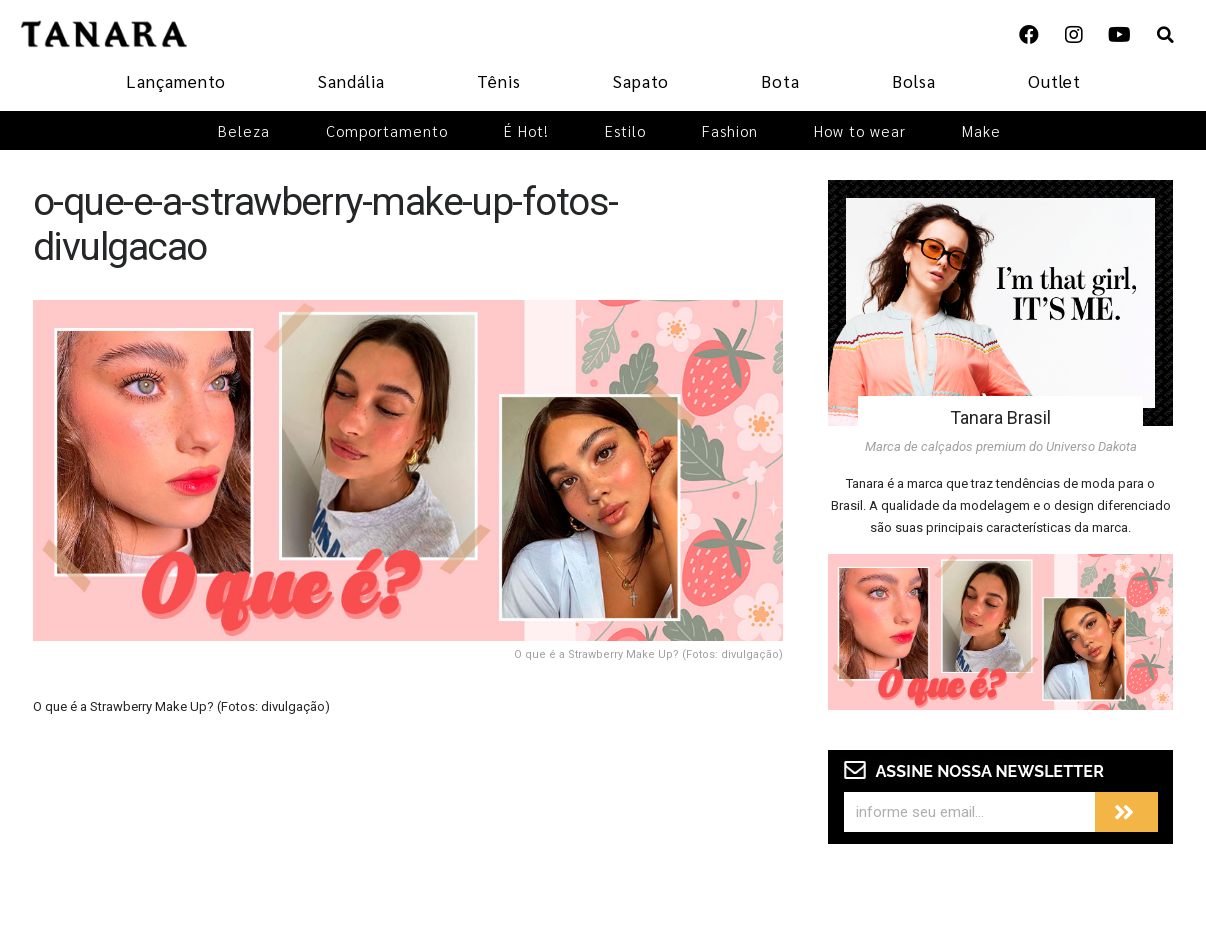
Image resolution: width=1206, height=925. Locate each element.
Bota (780, 81)
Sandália (351, 81)
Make (981, 130)
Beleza (244, 130)
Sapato (641, 81)
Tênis (499, 81)
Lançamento (176, 81)
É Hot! (526, 130)
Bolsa (914, 81)
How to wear (860, 130)
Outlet (1054, 81)
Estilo (625, 130)
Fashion (730, 130)
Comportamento (387, 130)
